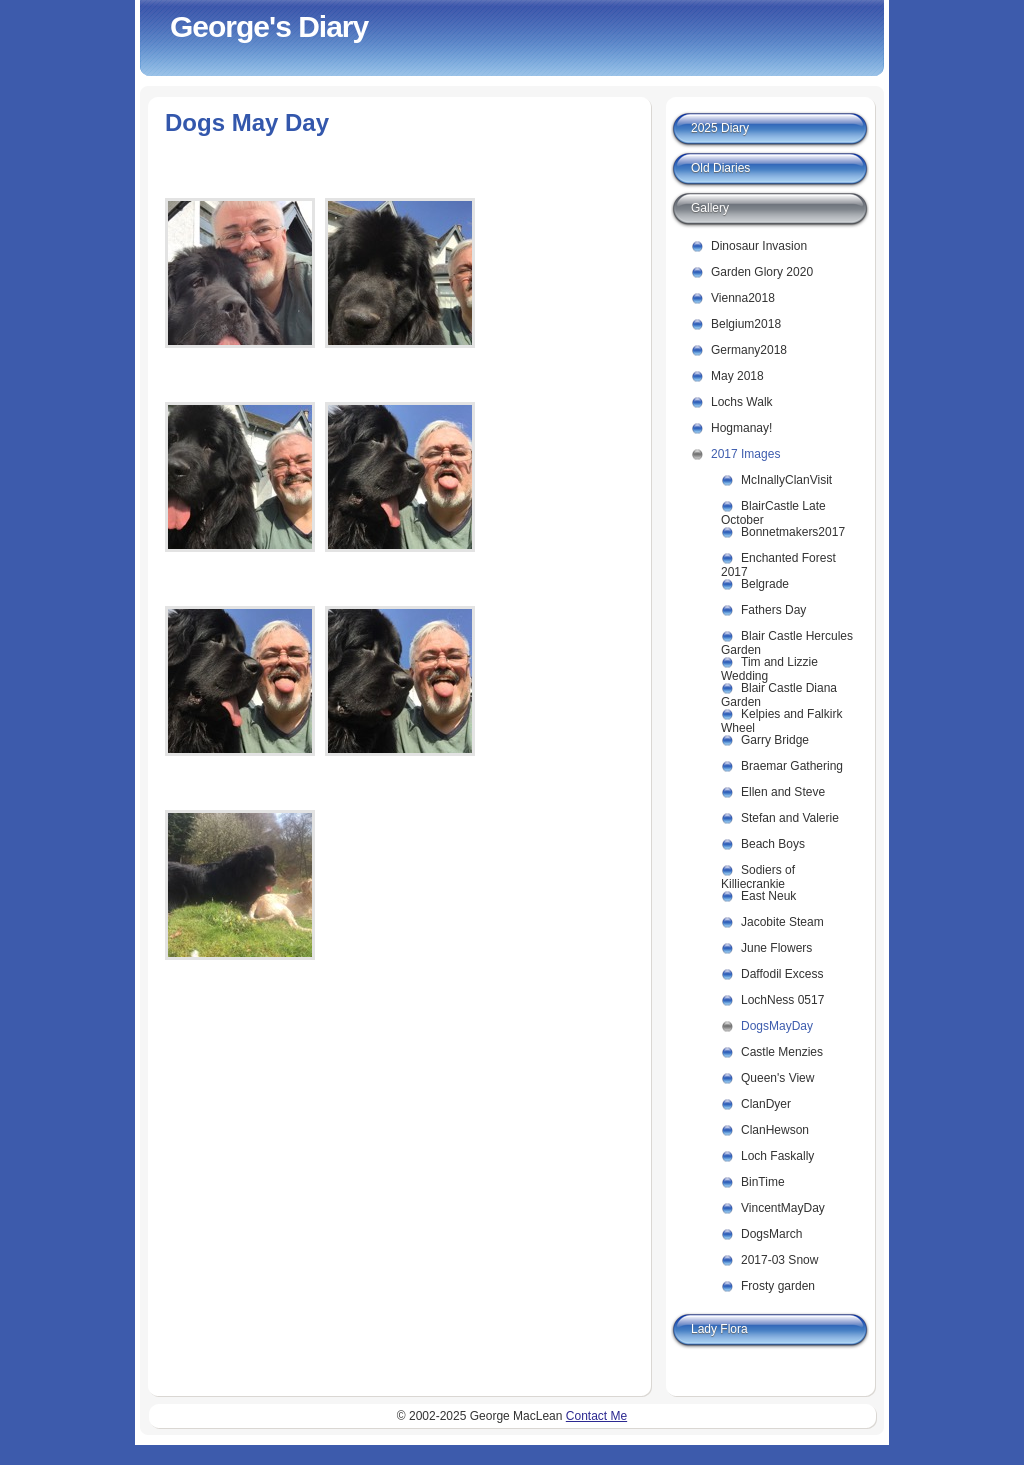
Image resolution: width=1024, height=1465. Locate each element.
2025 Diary (720, 128)
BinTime (763, 1182)
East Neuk (768, 896)
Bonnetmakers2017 (793, 532)
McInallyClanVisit (786, 480)
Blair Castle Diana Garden (779, 691)
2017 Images (745, 454)
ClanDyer (766, 1104)
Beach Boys (773, 844)
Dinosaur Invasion (759, 246)
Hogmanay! (741, 428)
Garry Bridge (775, 740)
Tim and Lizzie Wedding (769, 665)
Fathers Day (773, 610)
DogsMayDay (777, 1026)
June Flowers (776, 948)
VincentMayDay (783, 1208)
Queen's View (777, 1078)
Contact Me (596, 1416)
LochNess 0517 (782, 1000)
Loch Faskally (777, 1156)
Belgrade (765, 584)
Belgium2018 (746, 324)
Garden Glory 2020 (762, 272)
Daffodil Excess (782, 974)
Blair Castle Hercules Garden (787, 639)
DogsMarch (771, 1234)
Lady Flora (719, 1329)
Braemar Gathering (792, 766)
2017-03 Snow (779, 1260)
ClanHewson (775, 1130)
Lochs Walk (742, 402)
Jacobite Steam (782, 922)
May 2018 (737, 376)
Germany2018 (749, 350)
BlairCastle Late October (773, 509)
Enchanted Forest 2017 (778, 561)
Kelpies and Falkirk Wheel (781, 717)
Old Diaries (720, 168)
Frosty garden (778, 1286)
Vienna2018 (743, 298)
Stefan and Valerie (790, 818)
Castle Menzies (782, 1052)
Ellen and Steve (783, 792)
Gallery (710, 208)
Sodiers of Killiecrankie (758, 873)
